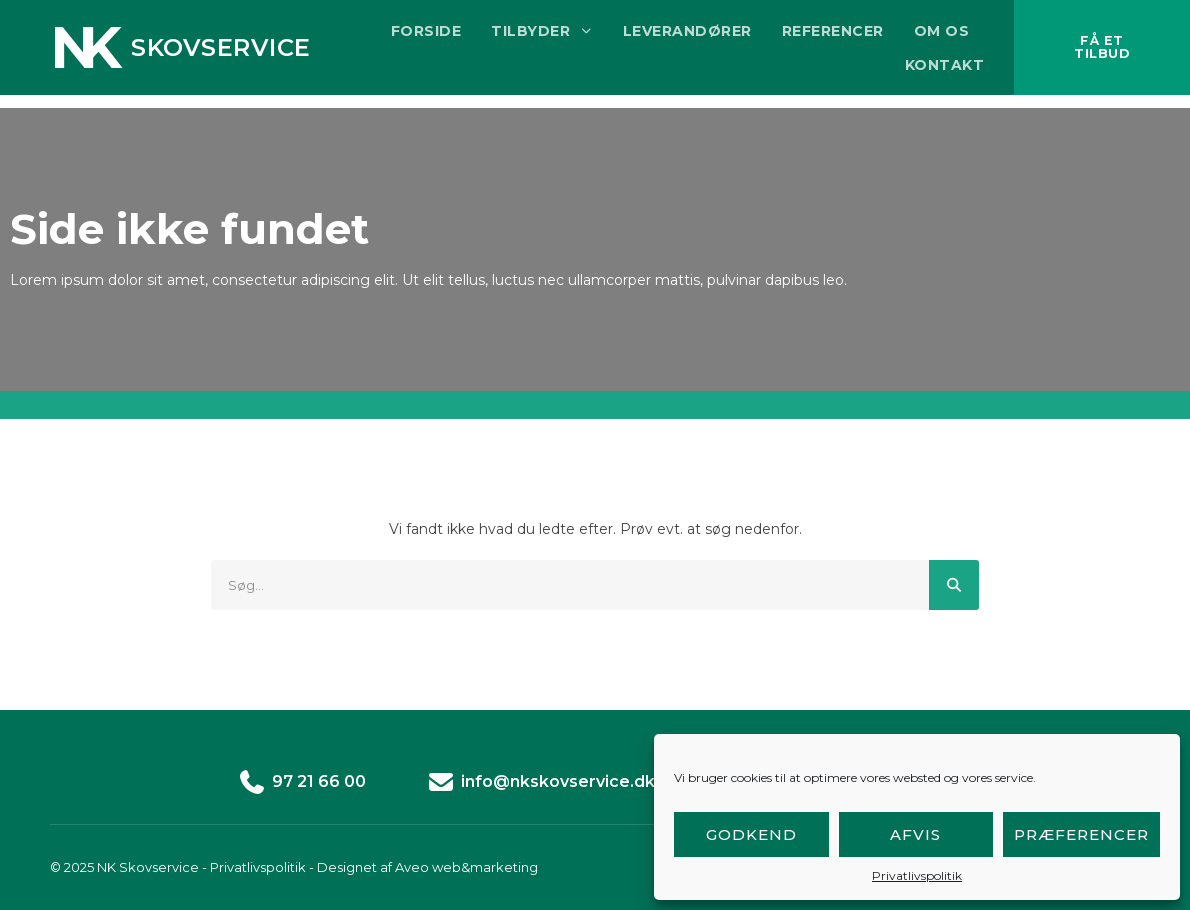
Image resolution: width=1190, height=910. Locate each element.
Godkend (751, 834)
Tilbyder (522, 37)
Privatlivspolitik (917, 875)
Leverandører (667, 37)
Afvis (915, 834)
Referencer (813, 37)
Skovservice (221, 53)
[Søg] (954, 585)
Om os (922, 37)
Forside (407, 37)
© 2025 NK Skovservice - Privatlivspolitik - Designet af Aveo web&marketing (294, 867)
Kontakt (925, 71)
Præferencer (1081, 834)
